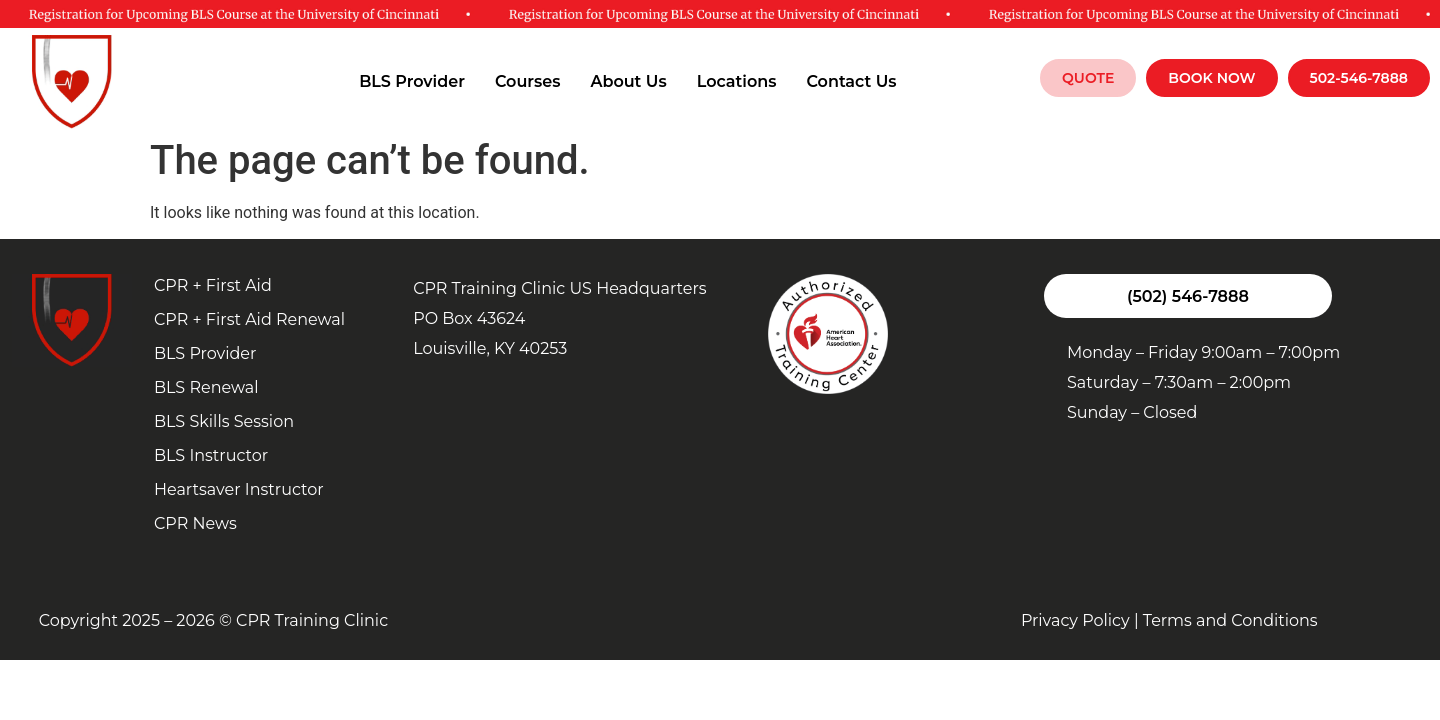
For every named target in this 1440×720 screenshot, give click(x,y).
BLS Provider (412, 81)
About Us (628, 81)
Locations (737, 81)
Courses (528, 81)
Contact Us (851, 81)
